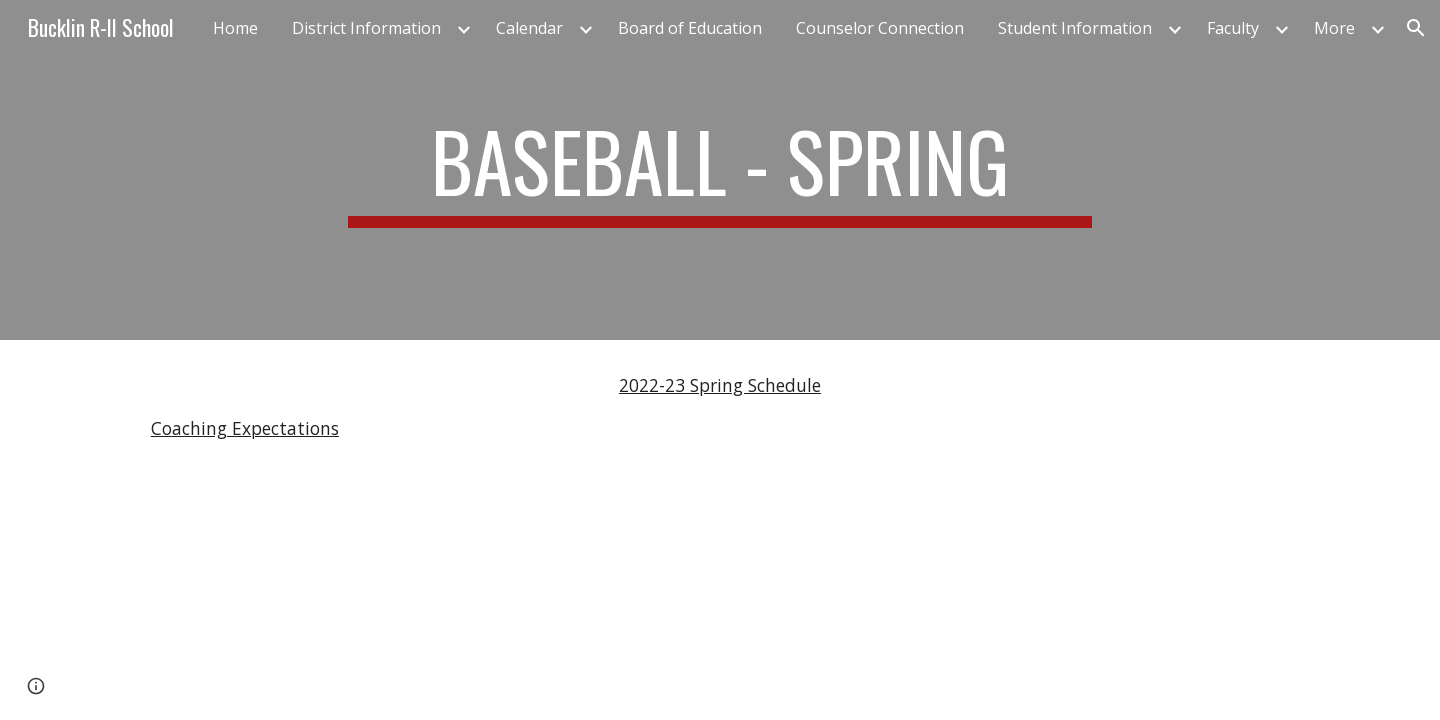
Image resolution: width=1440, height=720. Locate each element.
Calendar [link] (529, 28)
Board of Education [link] (690, 28)
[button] (1416, 28)
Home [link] (235, 28)
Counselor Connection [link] (880, 28)
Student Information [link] (1075, 28)
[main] (720, 170)
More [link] (1334, 28)
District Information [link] (366, 28)
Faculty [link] (1233, 28)
